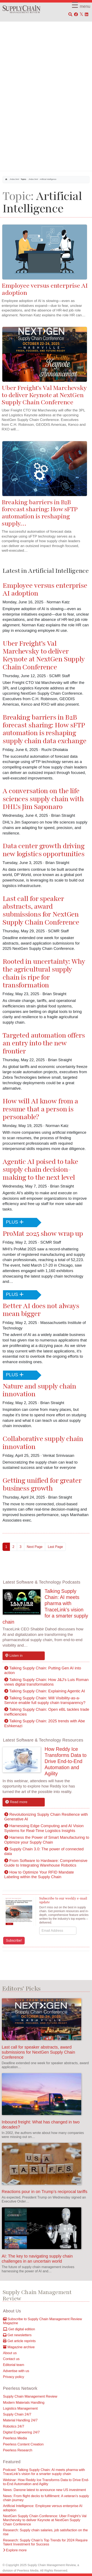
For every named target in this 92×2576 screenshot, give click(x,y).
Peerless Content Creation (23, 2444)
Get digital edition (19, 2329)
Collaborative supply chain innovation (43, 1442)
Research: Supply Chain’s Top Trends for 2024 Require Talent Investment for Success (45, 2542)
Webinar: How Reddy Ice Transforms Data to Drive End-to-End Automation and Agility (46, 2482)
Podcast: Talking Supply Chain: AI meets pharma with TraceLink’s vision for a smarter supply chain (44, 2472)
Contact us (11, 2359)
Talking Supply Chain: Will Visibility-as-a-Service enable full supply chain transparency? (44, 1700)
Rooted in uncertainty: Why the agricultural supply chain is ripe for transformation (44, 973)
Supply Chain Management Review (30, 2396)
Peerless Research (17, 2450)
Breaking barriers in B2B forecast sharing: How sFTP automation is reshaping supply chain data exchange (44, 729)
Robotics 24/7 (13, 2426)
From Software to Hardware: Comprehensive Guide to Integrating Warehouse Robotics (45, 1862)
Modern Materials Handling (23, 2403)
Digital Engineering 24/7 (21, 2432)
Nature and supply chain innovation (39, 1390)
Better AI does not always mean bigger (41, 1309)
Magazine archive (19, 2347)
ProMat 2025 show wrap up (43, 1233)
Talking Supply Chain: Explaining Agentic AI (44, 1691)
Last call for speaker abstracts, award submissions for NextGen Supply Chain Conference (41, 910)
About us (10, 2353)
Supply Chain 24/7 (17, 2414)
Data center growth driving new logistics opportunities (43, 850)
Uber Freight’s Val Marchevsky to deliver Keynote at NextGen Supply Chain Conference (44, 655)
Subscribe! (14, 1940)
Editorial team (13, 2365)
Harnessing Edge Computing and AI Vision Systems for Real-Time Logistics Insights (44, 1828)
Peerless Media (15, 2438)
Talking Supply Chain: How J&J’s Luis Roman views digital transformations (46, 1681)
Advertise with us (16, 2371)
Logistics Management (20, 2408)
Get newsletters (17, 2335)
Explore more (15, 2550)
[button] (70, 14)
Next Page (35, 1547)
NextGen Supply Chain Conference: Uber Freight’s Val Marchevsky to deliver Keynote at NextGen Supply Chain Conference (45, 2520)
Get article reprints (19, 2341)
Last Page (55, 1547)
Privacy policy (13, 2377)
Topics (23, 179)
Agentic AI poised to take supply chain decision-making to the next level (40, 1169)
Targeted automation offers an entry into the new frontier (44, 1043)
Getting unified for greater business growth (42, 1484)
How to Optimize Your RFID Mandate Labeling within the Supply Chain (39, 1874)
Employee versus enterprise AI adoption (45, 589)
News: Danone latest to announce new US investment (44, 2490)
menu (80, 6)
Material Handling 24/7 (20, 2420)
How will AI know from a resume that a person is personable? (40, 1109)
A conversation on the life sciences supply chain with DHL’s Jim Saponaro (43, 798)
